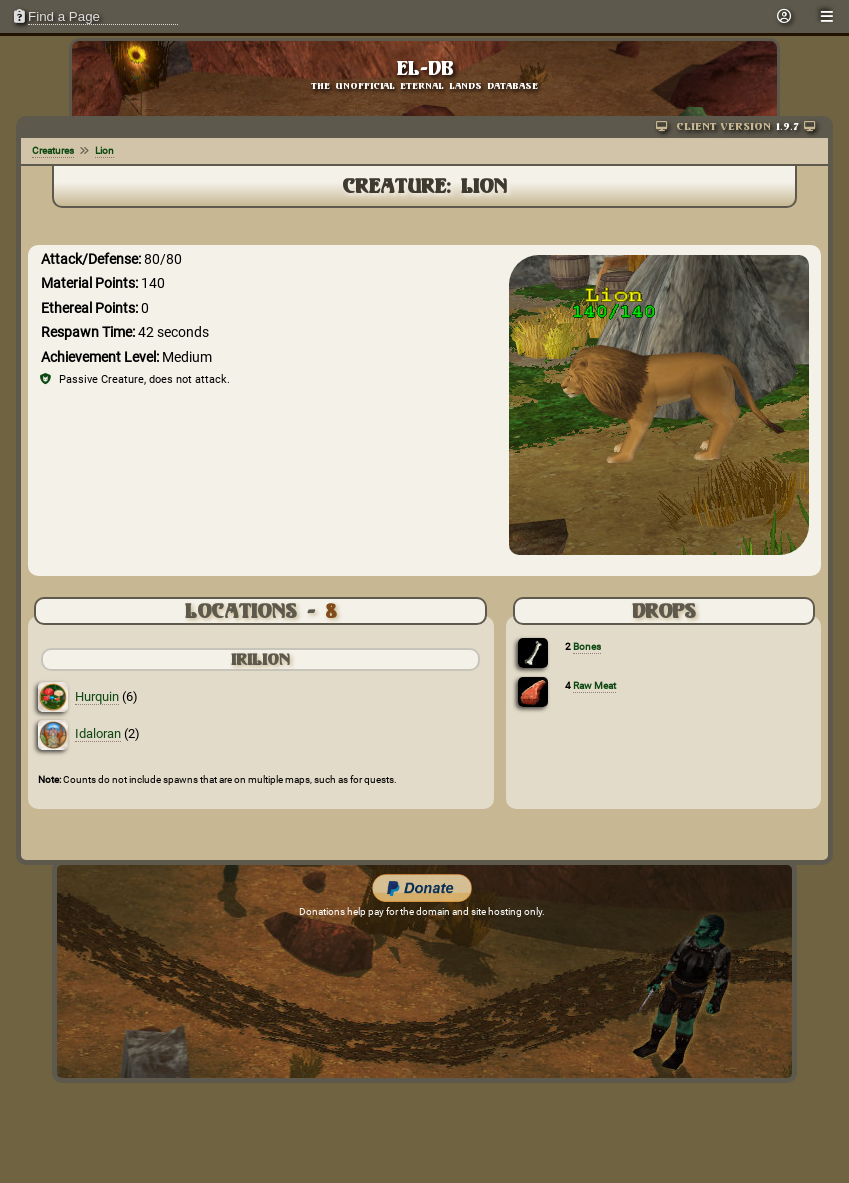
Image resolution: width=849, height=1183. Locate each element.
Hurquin (97, 696)
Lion (104, 150)
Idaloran (98, 733)
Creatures (53, 150)
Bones (587, 646)
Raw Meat (594, 685)
